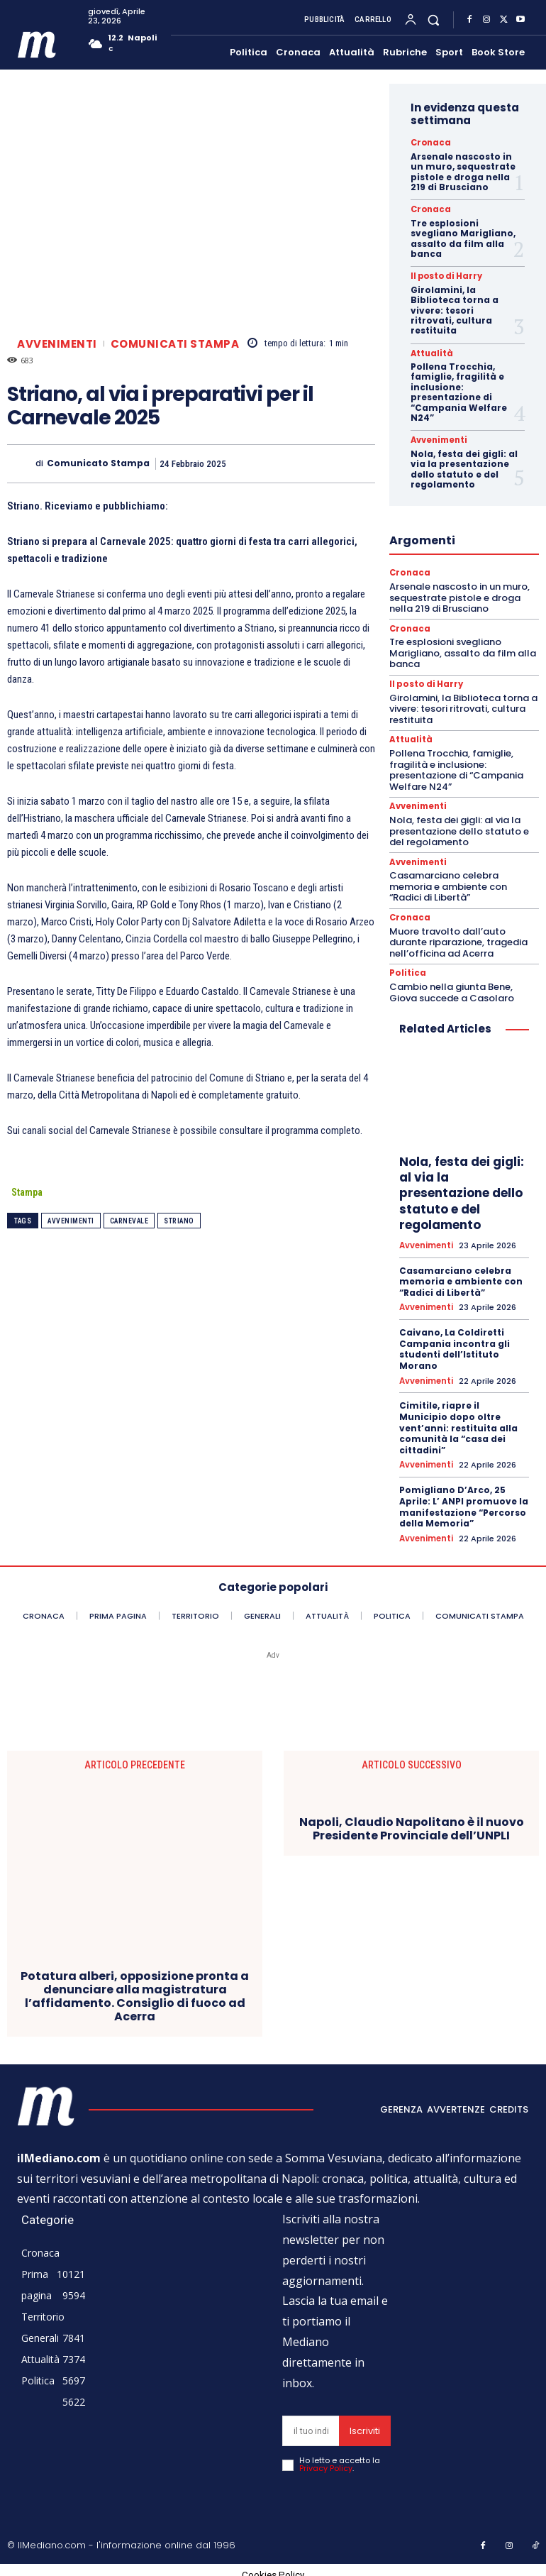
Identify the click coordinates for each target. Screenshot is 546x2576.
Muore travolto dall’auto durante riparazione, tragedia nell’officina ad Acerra (458, 938)
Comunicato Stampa (98, 463)
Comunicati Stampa (175, 343)
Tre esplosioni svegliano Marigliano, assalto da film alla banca (463, 237)
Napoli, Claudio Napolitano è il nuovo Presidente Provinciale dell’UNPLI (411, 1821)
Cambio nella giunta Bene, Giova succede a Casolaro (451, 987)
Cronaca (428, 142)
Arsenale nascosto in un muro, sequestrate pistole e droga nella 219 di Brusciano (463, 171)
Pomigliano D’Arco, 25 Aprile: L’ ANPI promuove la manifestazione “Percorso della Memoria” (463, 1500)
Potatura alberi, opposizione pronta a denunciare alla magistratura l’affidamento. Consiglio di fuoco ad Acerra (135, 1989)
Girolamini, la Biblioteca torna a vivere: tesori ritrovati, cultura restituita (454, 309)
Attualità (430, 352)
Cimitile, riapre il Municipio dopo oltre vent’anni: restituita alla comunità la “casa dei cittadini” (458, 1422)
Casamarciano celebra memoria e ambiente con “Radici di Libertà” (448, 883)
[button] (433, 19)
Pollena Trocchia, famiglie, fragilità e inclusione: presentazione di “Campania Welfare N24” (459, 390)
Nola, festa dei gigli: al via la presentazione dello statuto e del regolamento (464, 467)
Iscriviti (365, 2424)
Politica (406, 969)
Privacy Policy (325, 2461)
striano (179, 1221)
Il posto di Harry (442, 276)
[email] (310, 2424)
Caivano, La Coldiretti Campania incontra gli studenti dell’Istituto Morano (454, 1343)
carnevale (129, 1221)
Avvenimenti (57, 343)
